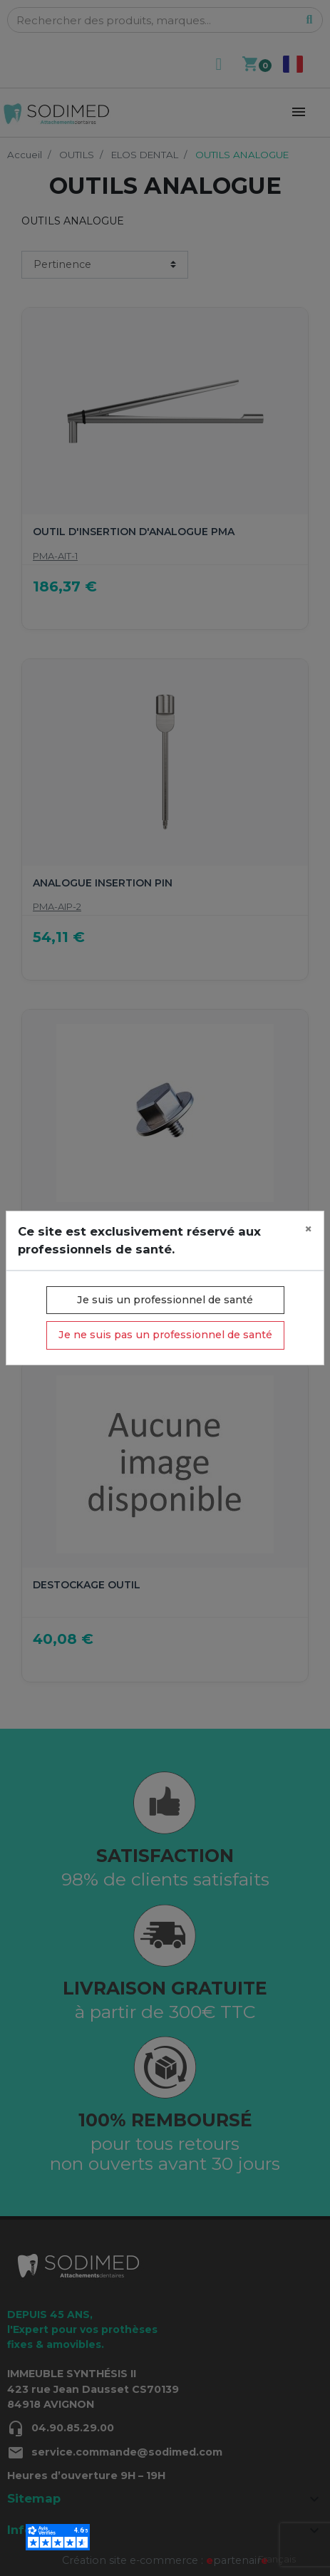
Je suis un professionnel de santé (165, 1299)
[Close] (308, 1229)
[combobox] (276, 2559)
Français (277, 2559)
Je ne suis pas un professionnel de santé (165, 1334)
